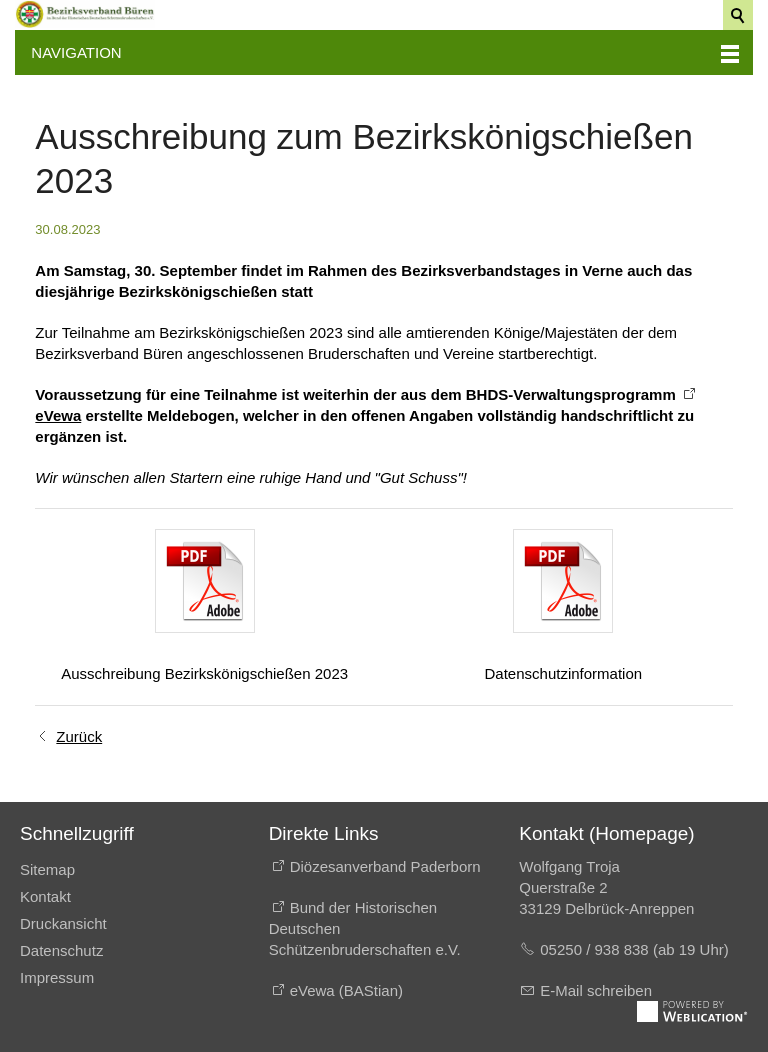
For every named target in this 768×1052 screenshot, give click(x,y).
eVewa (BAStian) (346, 990)
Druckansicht (63, 923)
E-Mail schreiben (596, 990)
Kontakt (45, 896)
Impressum (57, 977)
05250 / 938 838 (596, 949)
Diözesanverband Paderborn (385, 866)
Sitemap (47, 869)
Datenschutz (61, 950)
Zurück (79, 736)
